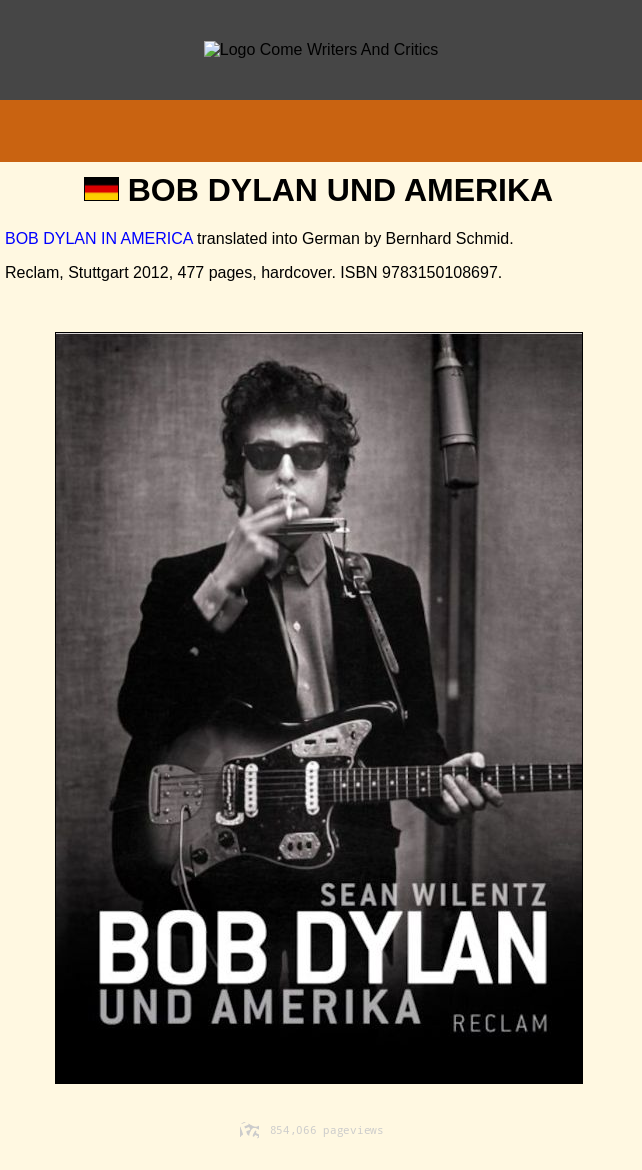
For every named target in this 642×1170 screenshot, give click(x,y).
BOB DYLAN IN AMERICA (99, 238)
